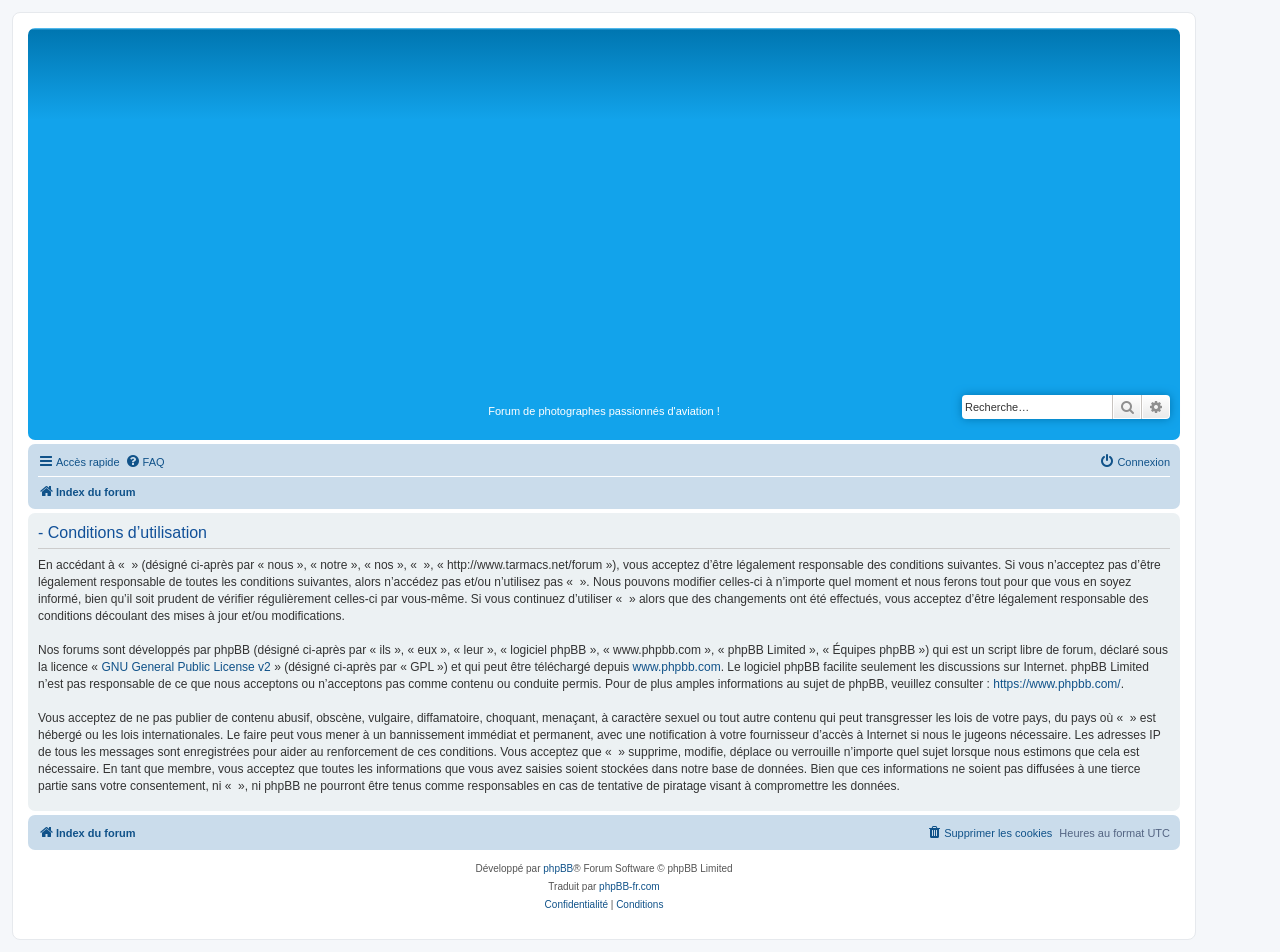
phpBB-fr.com (629, 886)
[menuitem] (145, 462)
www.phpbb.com (677, 667)
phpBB (558, 868)
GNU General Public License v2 (185, 667)
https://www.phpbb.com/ (1056, 684)
